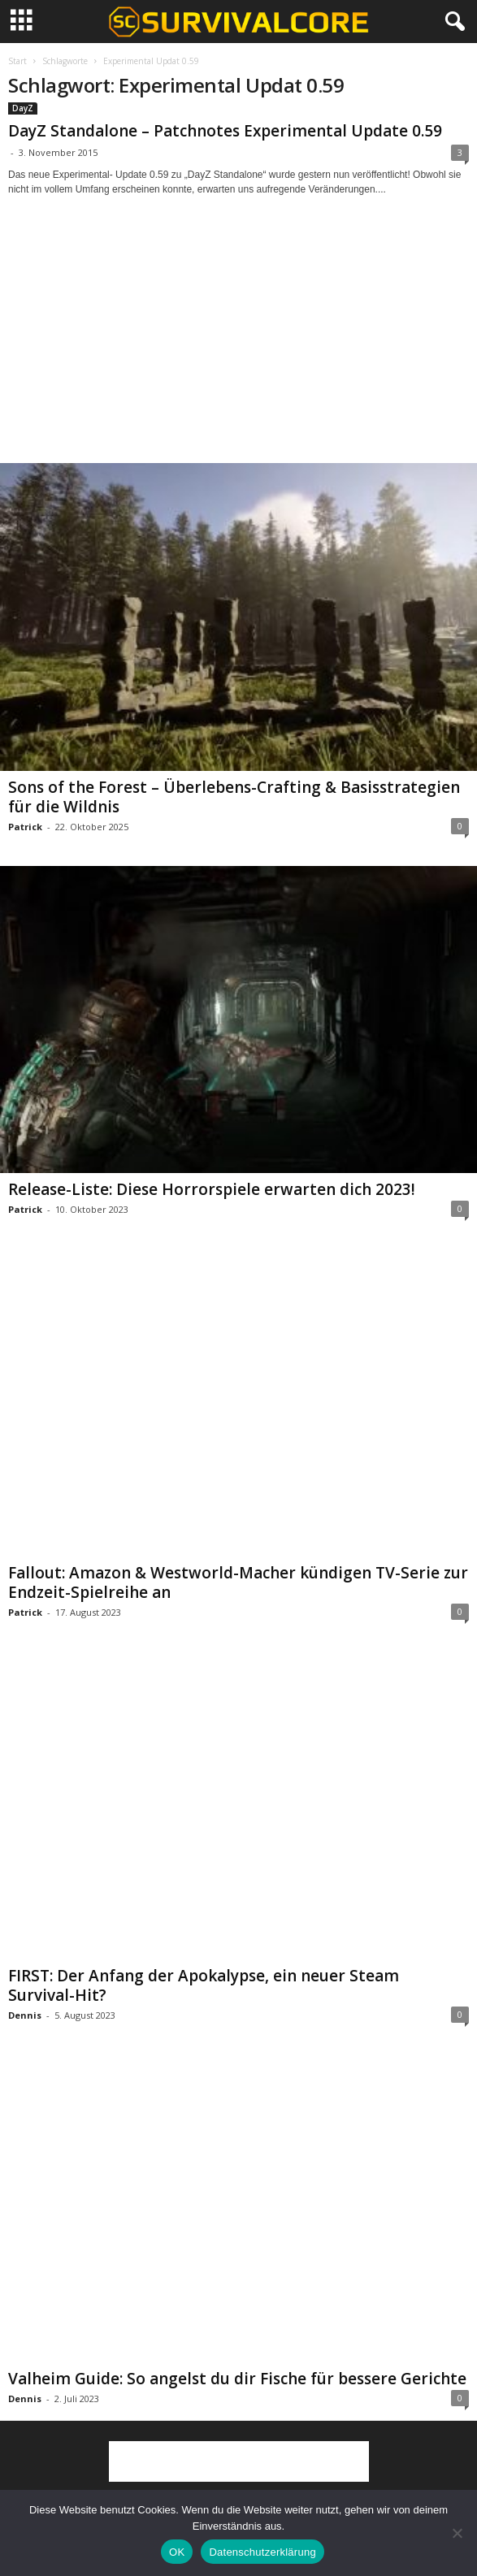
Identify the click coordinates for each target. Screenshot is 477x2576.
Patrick (25, 826)
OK (176, 2552)
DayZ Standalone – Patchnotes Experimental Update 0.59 (225, 130)
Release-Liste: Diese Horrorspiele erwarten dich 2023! (211, 1189)
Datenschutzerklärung (262, 2552)
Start (17, 61)
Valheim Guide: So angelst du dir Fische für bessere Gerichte (237, 2378)
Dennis (24, 2015)
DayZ (22, 108)
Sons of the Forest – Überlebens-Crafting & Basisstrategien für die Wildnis (234, 797)
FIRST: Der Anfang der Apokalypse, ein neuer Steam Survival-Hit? (203, 1985)
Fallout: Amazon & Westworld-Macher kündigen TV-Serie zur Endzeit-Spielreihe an (238, 1582)
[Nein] (457, 2533)
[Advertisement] (239, 344)
